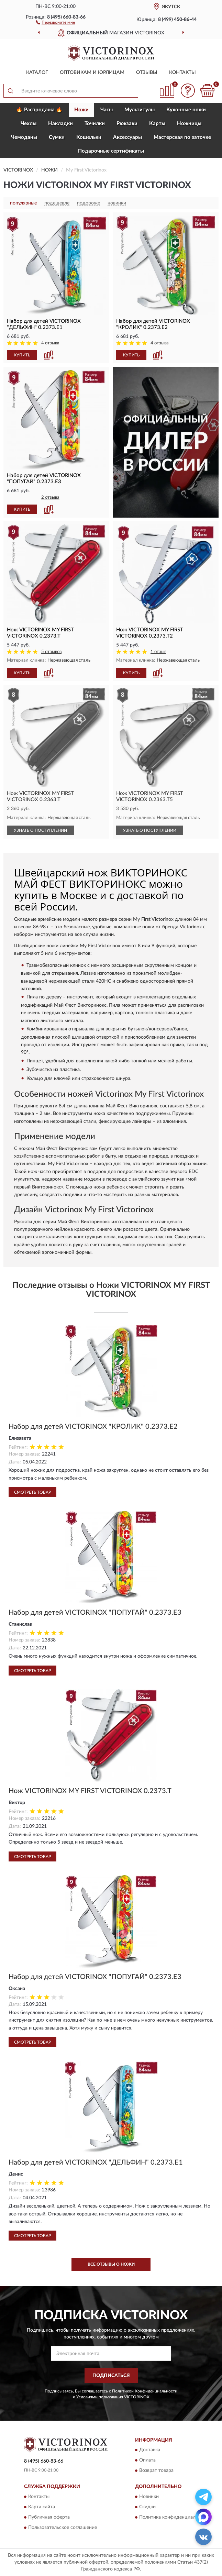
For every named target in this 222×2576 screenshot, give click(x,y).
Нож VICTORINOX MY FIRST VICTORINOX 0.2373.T (90, 1791)
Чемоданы (24, 137)
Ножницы (189, 123)
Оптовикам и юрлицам (92, 72)
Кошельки (88, 137)
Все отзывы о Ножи (111, 2264)
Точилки (95, 123)
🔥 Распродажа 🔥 (39, 109)
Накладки (60, 123)
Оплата (147, 2460)
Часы (106, 109)
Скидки (147, 2507)
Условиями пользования (99, 2397)
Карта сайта (41, 2507)
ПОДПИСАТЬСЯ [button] (111, 2375)
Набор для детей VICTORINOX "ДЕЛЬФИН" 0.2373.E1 (96, 2162)
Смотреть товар (32, 1492)
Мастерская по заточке (182, 137)
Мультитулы (139, 109)
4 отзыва (50, 343)
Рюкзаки (126, 123)
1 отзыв (158, 652)
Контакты (182, 72)
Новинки (149, 2496)
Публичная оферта (49, 2517)
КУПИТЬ (22, 355)
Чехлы (28, 123)
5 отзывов (51, 652)
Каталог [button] (37, 72)
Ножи (81, 109)
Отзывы (146, 72)
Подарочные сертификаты (111, 151)
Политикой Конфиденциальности (144, 2391)
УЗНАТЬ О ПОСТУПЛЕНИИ (40, 830)
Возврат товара (156, 2470)
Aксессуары (127, 137)
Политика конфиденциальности (175, 2517)
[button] (55, 22)
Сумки (57, 137)
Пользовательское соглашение (62, 2527)
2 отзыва (50, 497)
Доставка (149, 2450)
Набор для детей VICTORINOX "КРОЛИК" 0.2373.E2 (93, 1426)
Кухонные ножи (186, 109)
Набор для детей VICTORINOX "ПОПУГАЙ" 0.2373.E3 (95, 1612)
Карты (157, 123)
